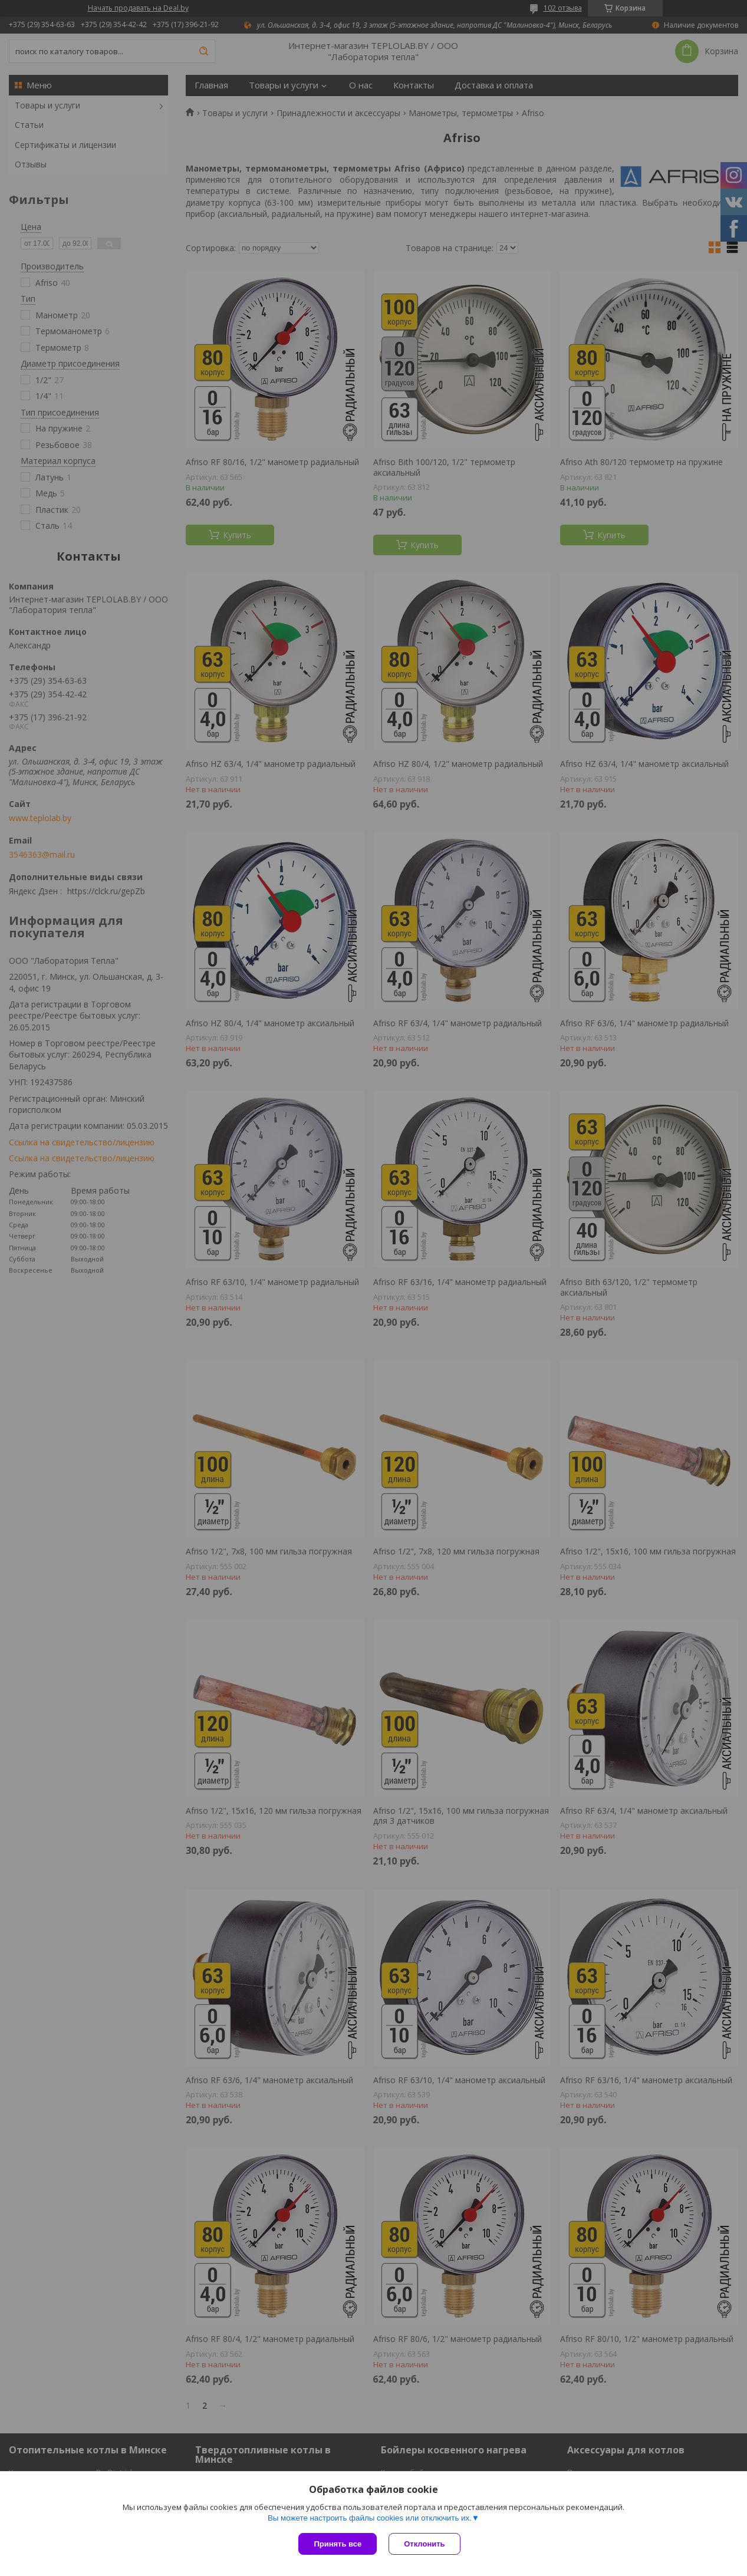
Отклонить (424, 2543)
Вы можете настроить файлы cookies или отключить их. (370, 2518)
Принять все (337, 2543)
